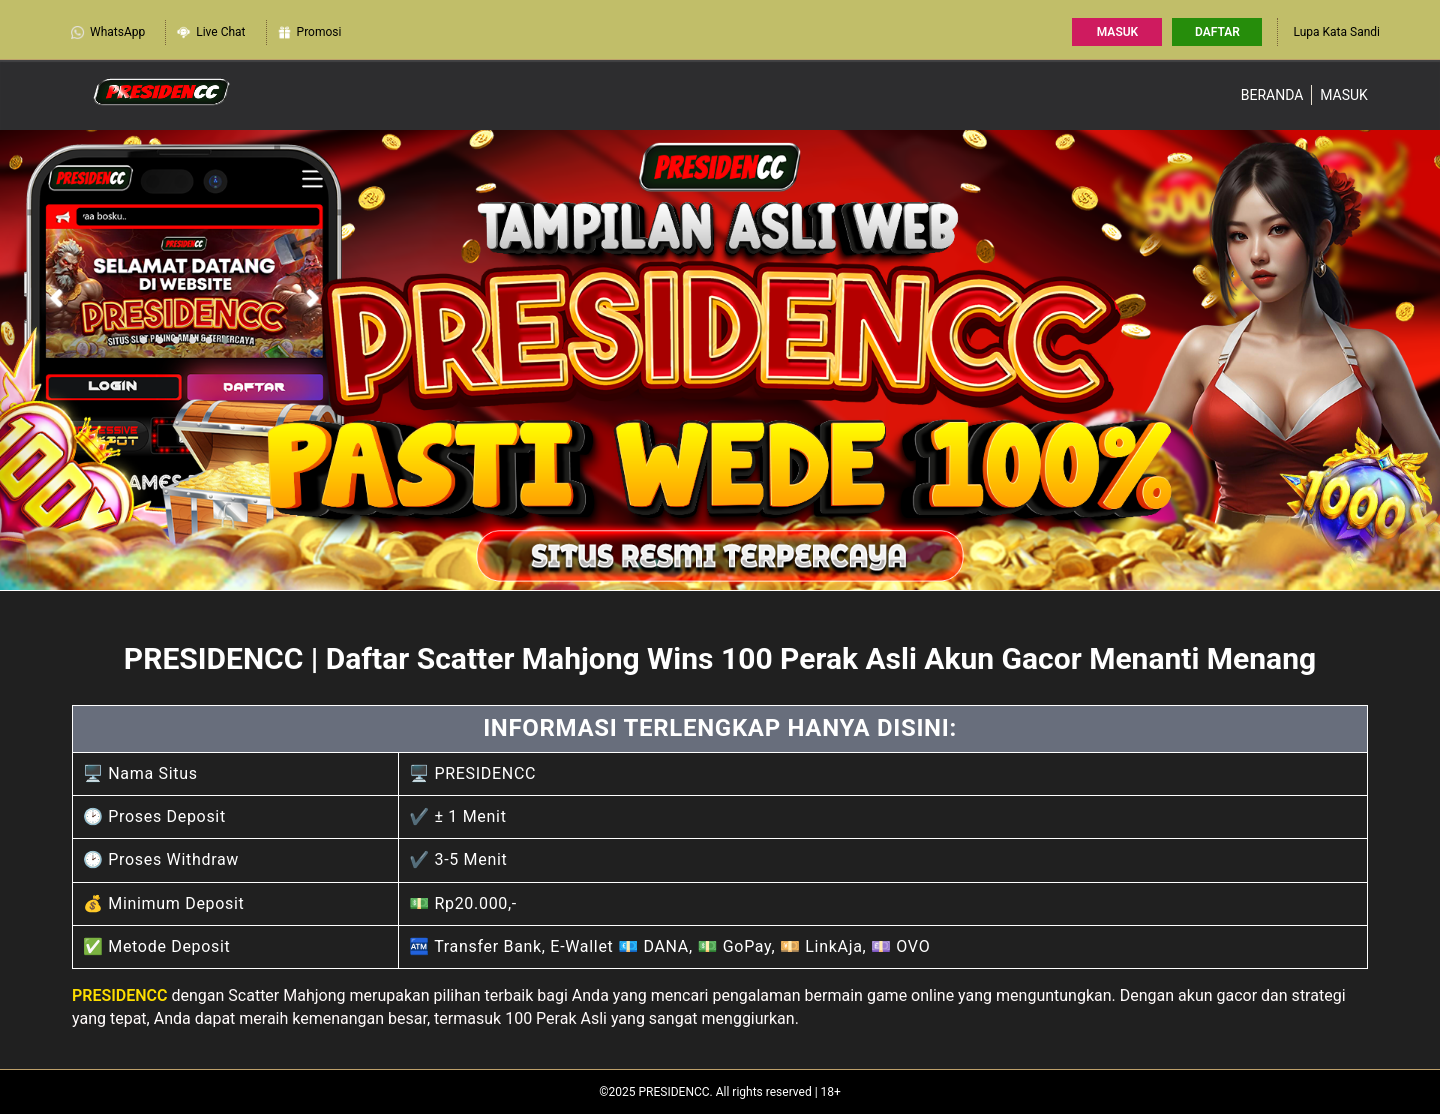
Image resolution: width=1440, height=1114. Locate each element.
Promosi (309, 32)
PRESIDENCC (120, 995)
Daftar (1217, 32)
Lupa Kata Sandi (1336, 32)
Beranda (1272, 95)
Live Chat (210, 32)
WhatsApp (107, 32)
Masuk (1117, 32)
